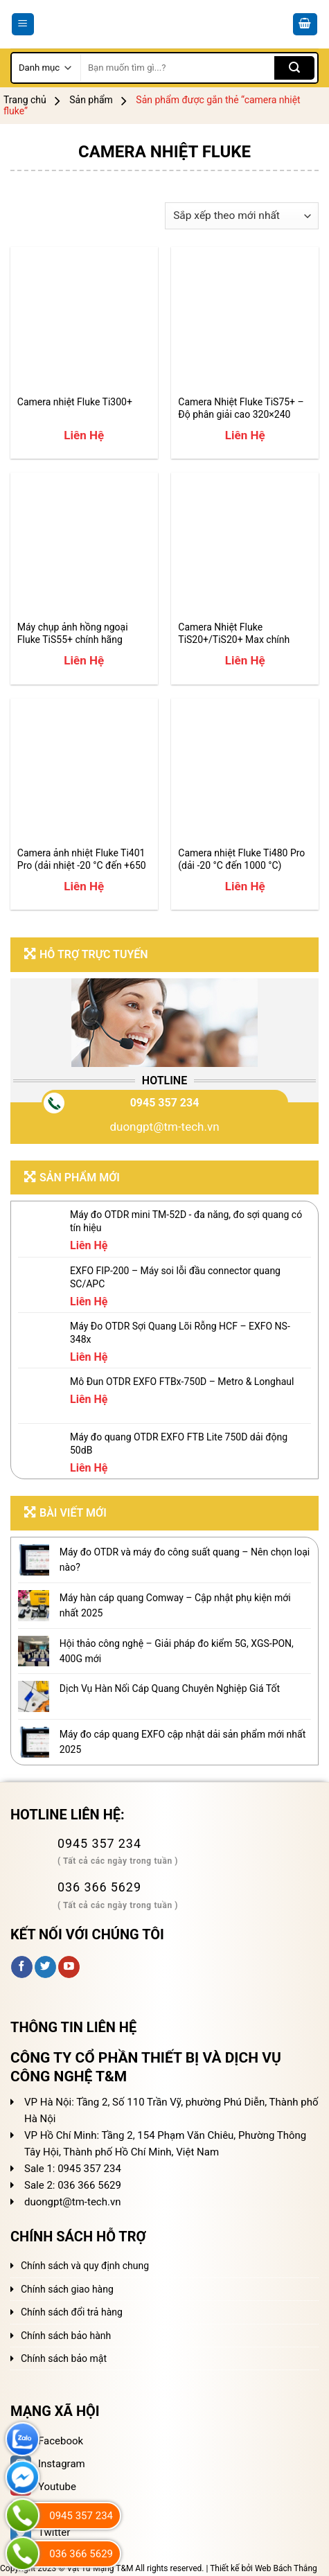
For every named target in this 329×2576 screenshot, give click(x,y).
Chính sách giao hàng (67, 2289)
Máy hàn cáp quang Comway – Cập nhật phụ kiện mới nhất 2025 (175, 1605)
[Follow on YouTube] (69, 1967)
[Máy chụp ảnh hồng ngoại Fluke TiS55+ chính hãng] (84, 546)
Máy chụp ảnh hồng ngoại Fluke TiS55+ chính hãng (72, 633)
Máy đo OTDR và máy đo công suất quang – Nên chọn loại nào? (185, 1559)
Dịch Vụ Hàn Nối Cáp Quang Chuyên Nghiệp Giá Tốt (170, 1688)
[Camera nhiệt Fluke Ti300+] (84, 320)
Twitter (40, 2532)
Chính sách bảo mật (64, 2358)
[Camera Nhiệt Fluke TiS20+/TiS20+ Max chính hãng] (245, 546)
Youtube (43, 2486)
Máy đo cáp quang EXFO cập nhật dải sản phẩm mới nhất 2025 (182, 1742)
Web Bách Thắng (286, 2568)
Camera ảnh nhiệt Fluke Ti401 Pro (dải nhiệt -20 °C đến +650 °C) (81, 859)
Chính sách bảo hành (66, 2335)
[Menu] (23, 24)
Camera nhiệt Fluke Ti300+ (74, 401)
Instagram (47, 2464)
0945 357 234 (164, 1102)
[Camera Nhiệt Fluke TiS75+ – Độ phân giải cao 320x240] (245, 320)
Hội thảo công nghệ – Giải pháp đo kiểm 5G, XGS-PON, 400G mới (177, 1651)
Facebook (46, 2441)
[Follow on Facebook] (22, 1967)
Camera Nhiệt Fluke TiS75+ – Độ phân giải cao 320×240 (240, 408)
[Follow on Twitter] (45, 1967)
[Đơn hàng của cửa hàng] (242, 215)
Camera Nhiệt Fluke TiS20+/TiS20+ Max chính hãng (234, 633)
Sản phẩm (91, 99)
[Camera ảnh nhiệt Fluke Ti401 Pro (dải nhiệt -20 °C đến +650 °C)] (84, 772)
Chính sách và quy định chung (85, 2265)
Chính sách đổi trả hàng (72, 2312)
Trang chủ (24, 99)
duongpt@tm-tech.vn (164, 1126)
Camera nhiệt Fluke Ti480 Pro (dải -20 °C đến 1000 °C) (241, 859)
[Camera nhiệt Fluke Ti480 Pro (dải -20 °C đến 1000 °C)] (245, 772)
